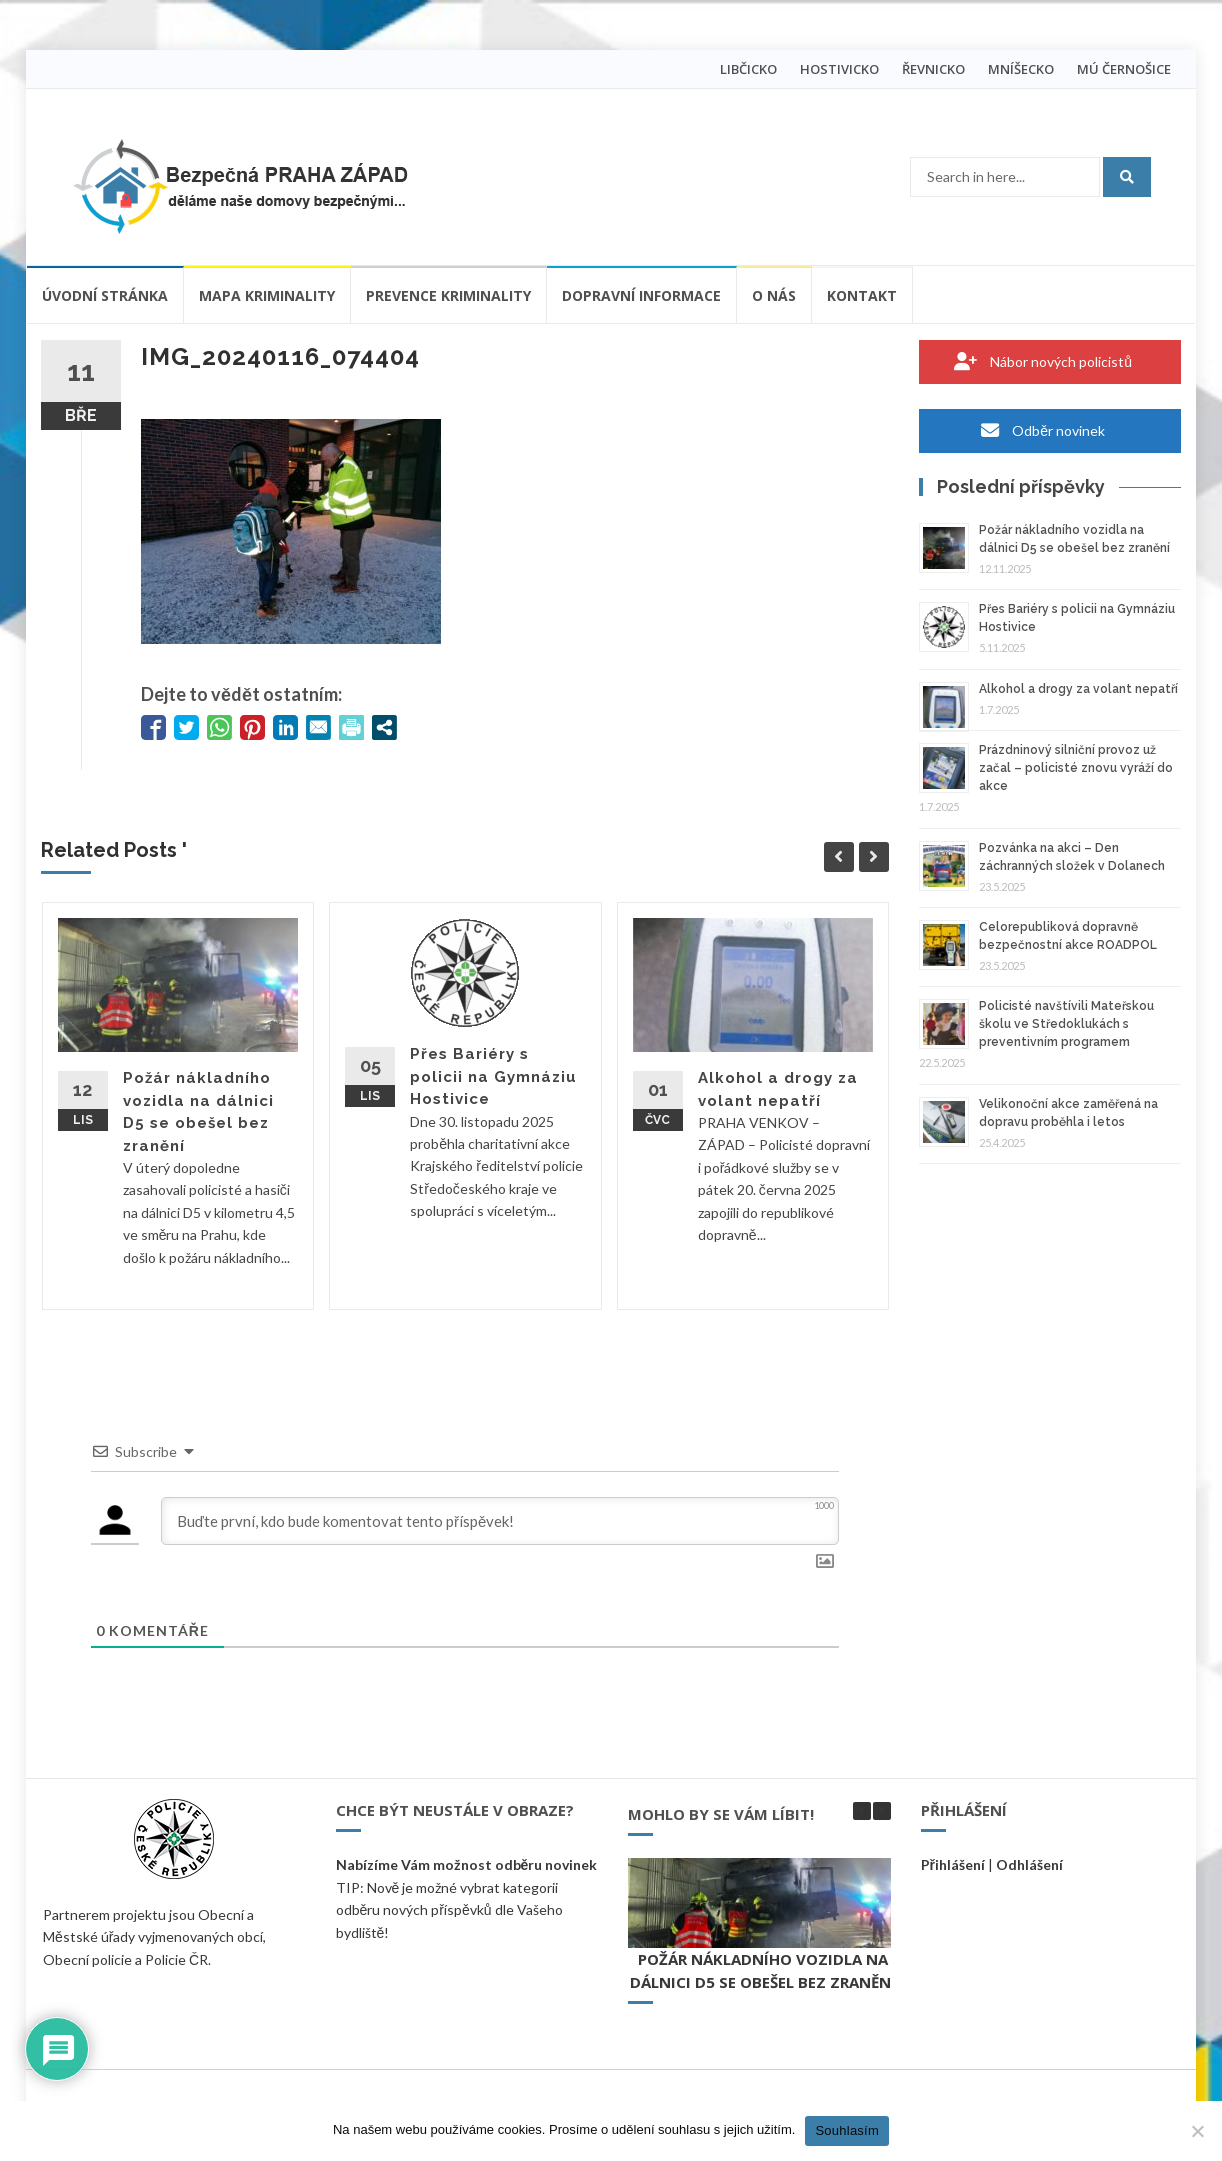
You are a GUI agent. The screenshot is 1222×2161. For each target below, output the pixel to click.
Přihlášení (953, 1864)
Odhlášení (1029, 1864)
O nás (774, 295)
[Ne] (1197, 2131)
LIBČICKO (748, 69)
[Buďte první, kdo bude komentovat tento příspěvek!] (500, 1521)
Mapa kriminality (267, 295)
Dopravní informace (641, 295)
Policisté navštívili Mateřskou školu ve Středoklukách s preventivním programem (1066, 1024)
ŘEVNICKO (933, 69)
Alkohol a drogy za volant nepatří (1078, 689)
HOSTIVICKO (839, 69)
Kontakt (862, 295)
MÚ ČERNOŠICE (1124, 69)
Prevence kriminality (448, 295)
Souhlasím (847, 2130)
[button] (882, 1811)
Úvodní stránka (105, 295)
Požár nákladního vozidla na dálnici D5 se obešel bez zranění (763, 1970)
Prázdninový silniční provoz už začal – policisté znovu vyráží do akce (1076, 768)
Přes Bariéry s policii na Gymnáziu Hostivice (493, 1076)
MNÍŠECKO (1021, 69)
